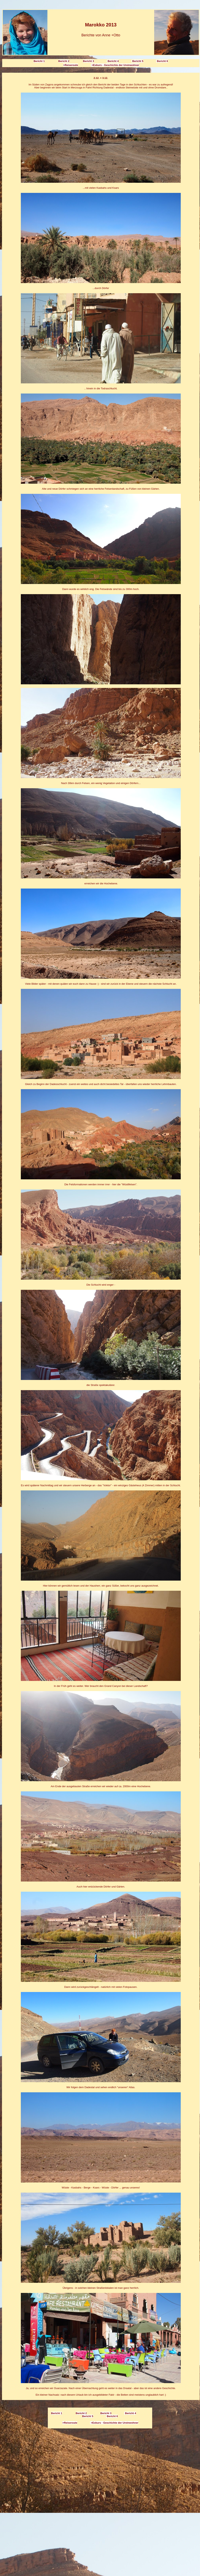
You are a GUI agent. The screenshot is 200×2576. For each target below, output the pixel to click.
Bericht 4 (113, 61)
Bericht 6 (162, 61)
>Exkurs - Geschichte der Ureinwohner (115, 65)
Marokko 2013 (101, 24)
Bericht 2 (63, 61)
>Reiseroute (70, 65)
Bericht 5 (137, 61)
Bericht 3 (88, 61)
